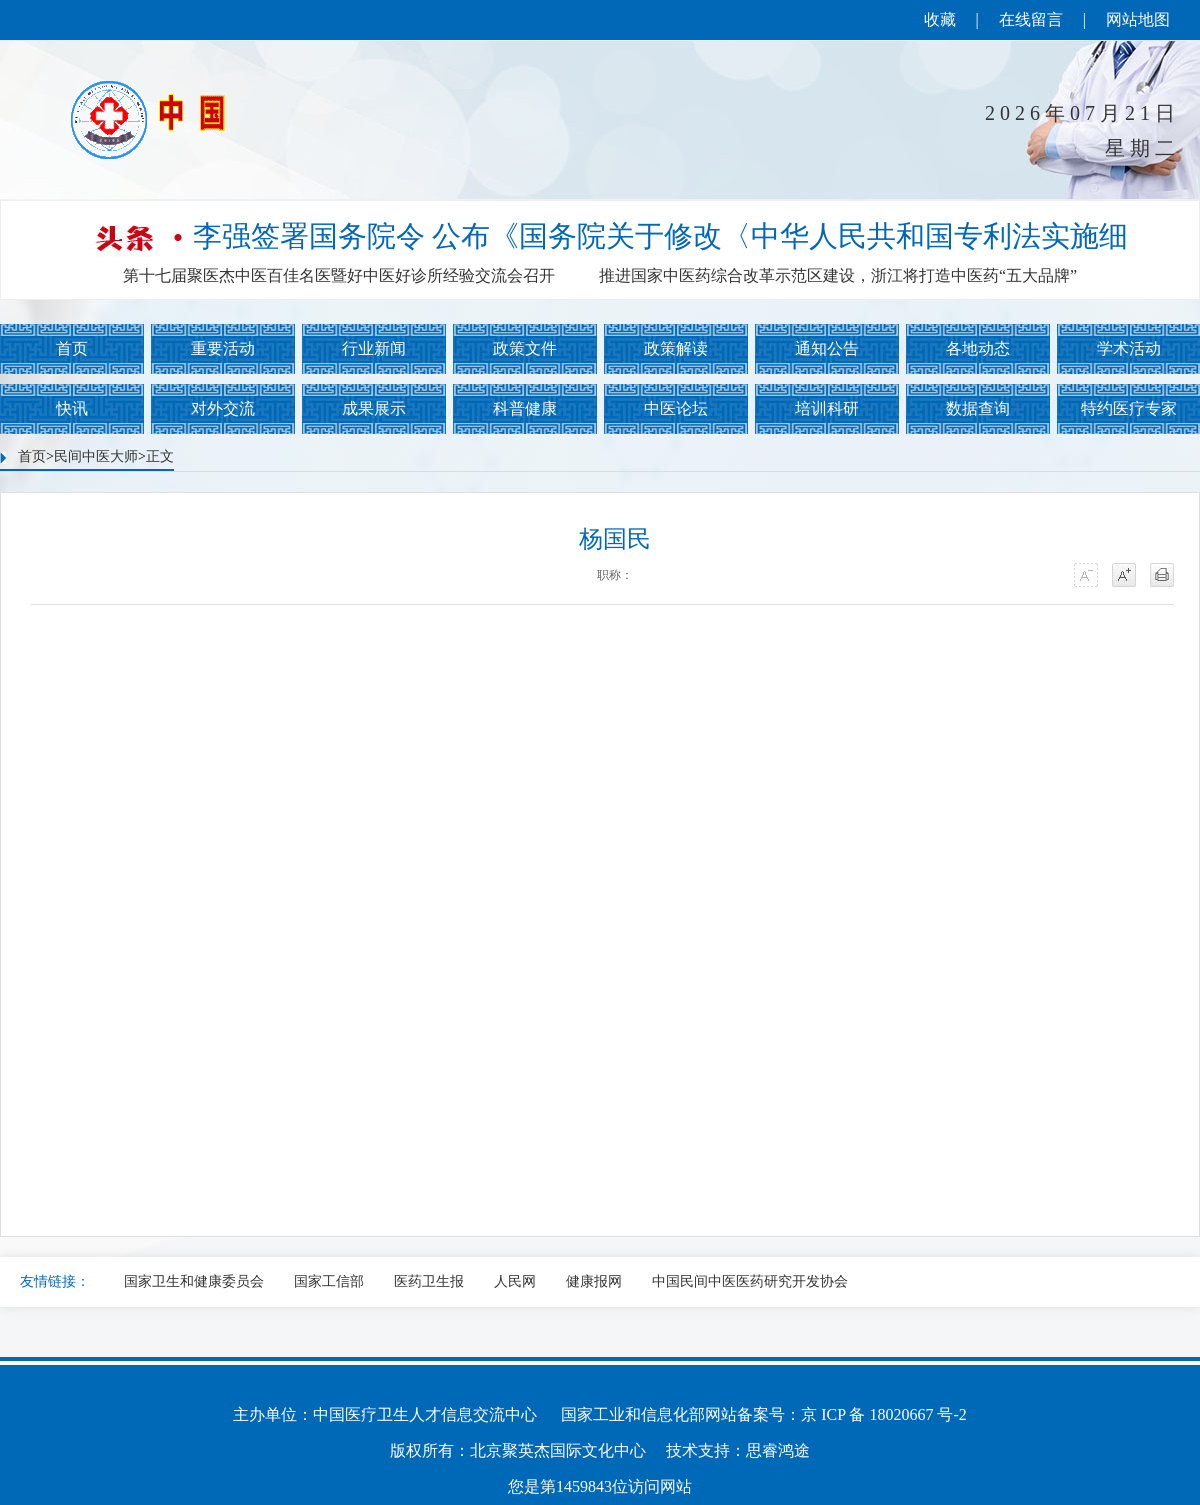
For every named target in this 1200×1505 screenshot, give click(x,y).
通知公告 (827, 348)
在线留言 (1031, 19)
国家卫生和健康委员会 (194, 1281)
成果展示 (374, 408)
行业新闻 (374, 348)
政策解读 (676, 348)
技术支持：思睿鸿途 (738, 1450)
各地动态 (978, 348)
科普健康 (525, 408)
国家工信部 (329, 1281)
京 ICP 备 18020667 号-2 (884, 1414)
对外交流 (223, 408)
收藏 (940, 19)
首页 (72, 348)
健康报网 (594, 1281)
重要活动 (223, 348)
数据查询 (978, 408)
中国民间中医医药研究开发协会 (750, 1281)
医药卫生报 (429, 1281)
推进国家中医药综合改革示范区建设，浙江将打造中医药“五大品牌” (838, 275)
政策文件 (525, 348)
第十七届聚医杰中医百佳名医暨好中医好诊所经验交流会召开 (339, 275)
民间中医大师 (96, 456)
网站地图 (1138, 19)
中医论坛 (676, 408)
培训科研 (827, 408)
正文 (160, 456)
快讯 (72, 408)
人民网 (515, 1281)
